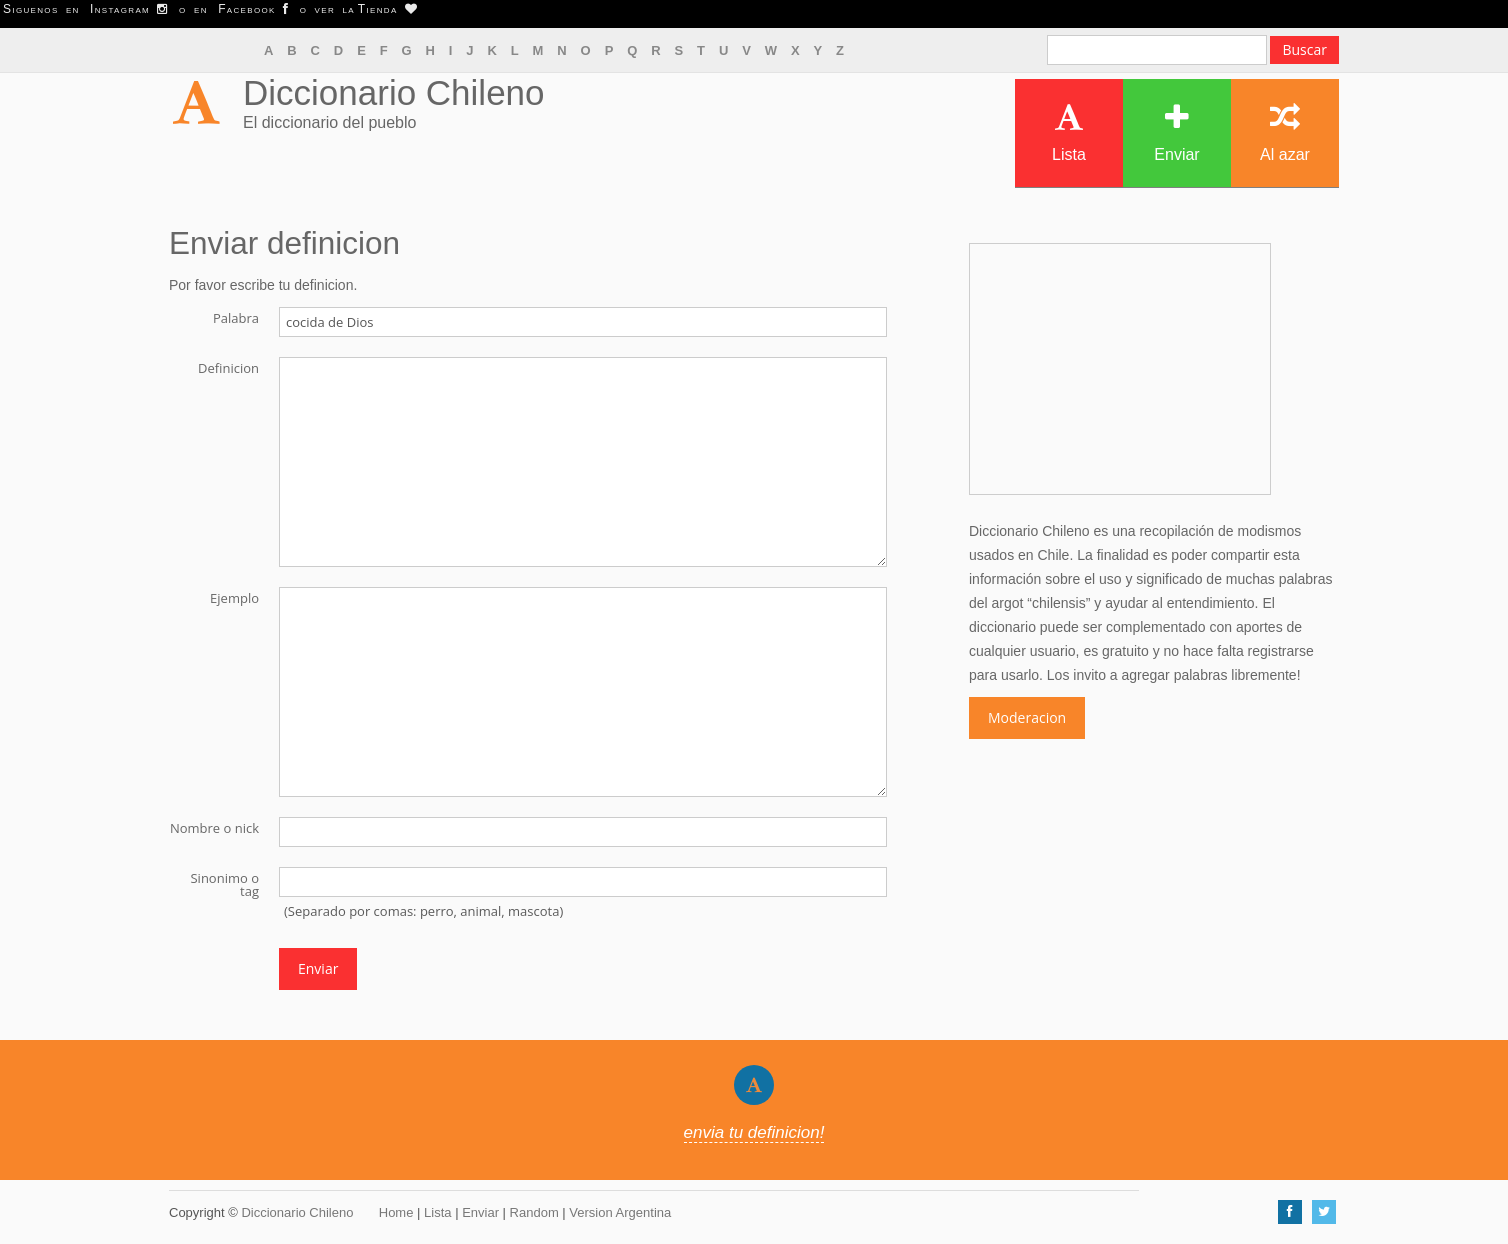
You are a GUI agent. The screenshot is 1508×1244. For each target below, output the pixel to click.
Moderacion (1027, 717)
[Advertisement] (1120, 369)
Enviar (1176, 132)
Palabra (236, 317)
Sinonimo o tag (224, 883)
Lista (1069, 132)
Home (396, 1212)
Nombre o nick (214, 827)
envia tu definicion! (754, 1132)
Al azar (1285, 132)
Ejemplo (234, 597)
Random (534, 1212)
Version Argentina (620, 1212)
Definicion (228, 367)
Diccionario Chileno (394, 92)
